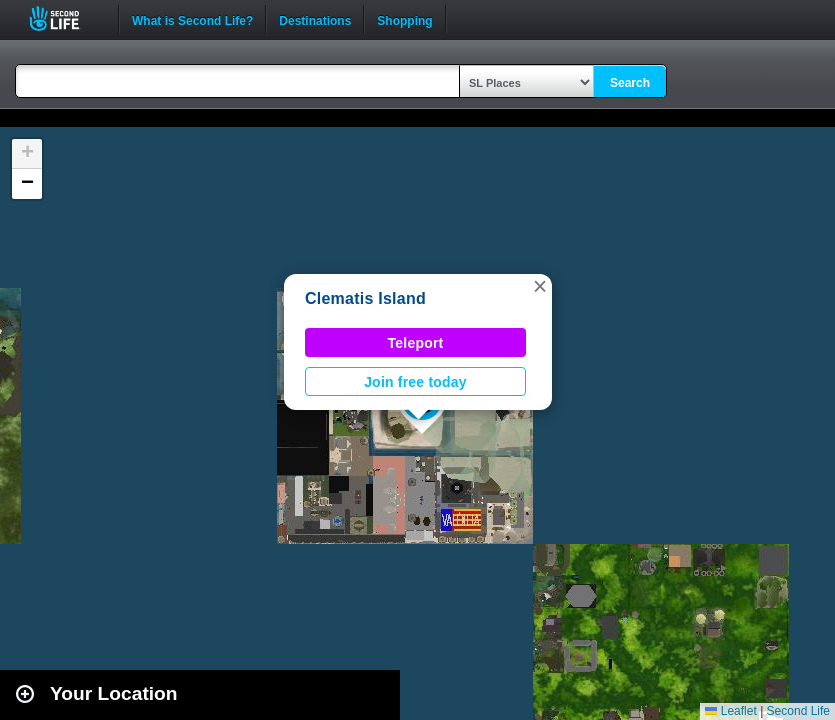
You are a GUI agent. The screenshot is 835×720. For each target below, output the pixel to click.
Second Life (65, 18)
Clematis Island (365, 298)
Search (630, 83)
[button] (540, 286)
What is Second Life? (192, 19)
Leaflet (730, 711)
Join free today (415, 382)
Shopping (404, 19)
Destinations (315, 19)
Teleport (416, 343)
